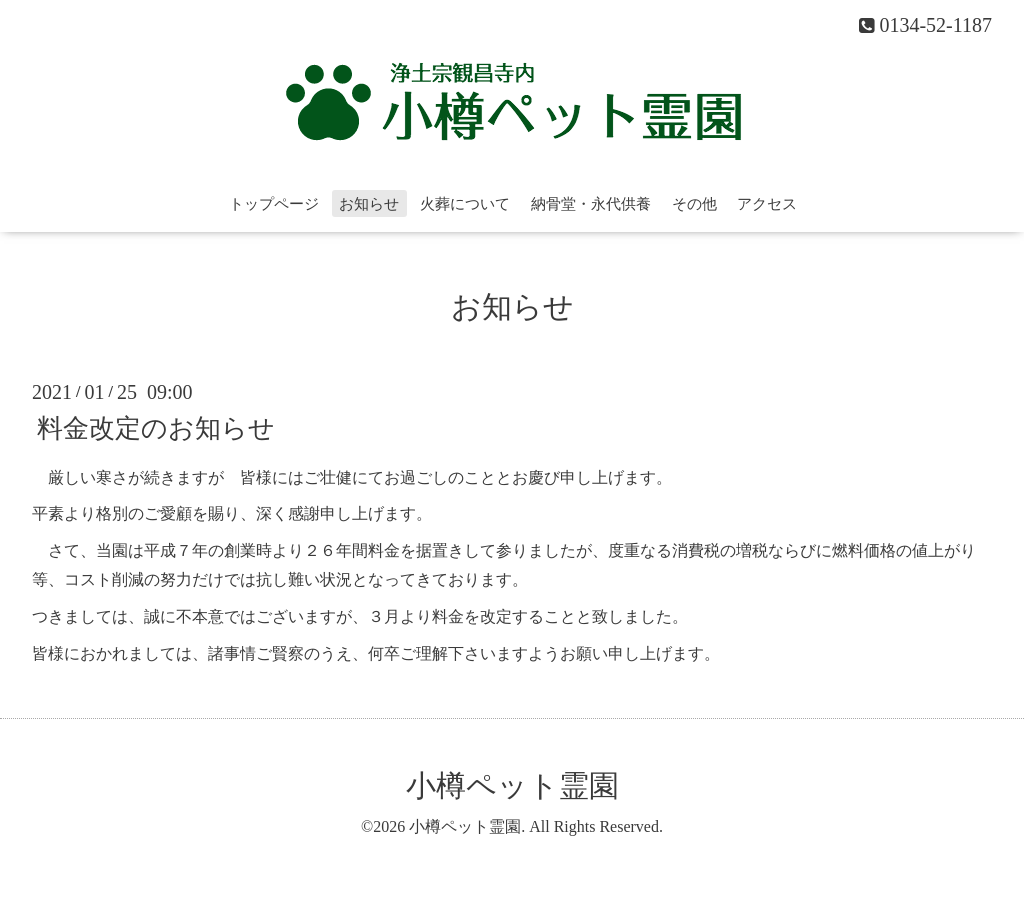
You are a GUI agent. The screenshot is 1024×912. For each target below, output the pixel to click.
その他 (694, 204)
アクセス (767, 204)
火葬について (465, 204)
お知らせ (369, 204)
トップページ (274, 204)
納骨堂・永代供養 (591, 204)
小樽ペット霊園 (512, 785)
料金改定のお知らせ (156, 427)
